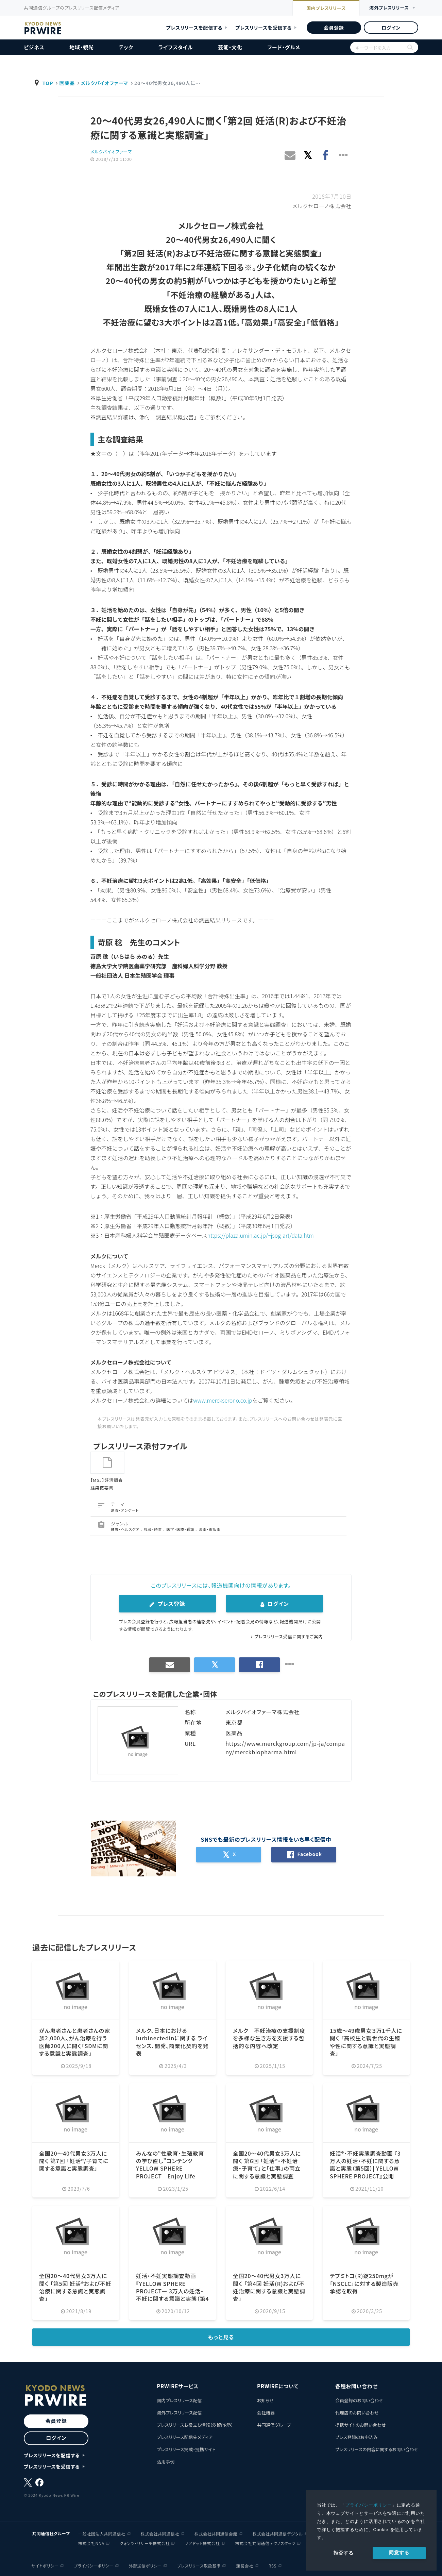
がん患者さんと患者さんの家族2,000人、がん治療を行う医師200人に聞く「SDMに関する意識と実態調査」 (74, 2041)
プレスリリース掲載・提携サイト (186, 2448)
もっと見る (221, 2336)
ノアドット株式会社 (202, 2542)
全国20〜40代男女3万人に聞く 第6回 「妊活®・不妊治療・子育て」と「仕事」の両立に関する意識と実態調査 (267, 2163)
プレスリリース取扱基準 (199, 2564)
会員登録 (334, 27)
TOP (47, 82)
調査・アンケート (125, 1509)
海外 (389, 8)
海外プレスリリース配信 (179, 2412)
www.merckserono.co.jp (222, 1400)
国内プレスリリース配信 (179, 2399)
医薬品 (67, 82)
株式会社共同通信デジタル (278, 2533)
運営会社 (244, 2564)
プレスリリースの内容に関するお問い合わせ (376, 2448)
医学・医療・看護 (181, 1528)
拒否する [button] (344, 2553)
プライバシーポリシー (368, 2505)
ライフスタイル (175, 47)
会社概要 (266, 2412)
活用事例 (165, 2461)
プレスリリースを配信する (194, 27)
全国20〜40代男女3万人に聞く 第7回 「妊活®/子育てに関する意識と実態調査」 (73, 2160)
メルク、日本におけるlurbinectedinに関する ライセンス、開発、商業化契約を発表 (172, 2041)
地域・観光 (81, 47)
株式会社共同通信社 (160, 2533)
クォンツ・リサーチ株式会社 (145, 2542)
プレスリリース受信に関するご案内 (288, 1636)
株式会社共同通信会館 (215, 2533)
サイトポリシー (45, 2564)
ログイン (391, 27)
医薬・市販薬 (210, 1528)
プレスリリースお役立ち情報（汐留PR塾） (195, 2424)
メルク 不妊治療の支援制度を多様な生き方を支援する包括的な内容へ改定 (269, 2037)
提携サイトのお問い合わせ (360, 2424)
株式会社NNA (91, 2542)
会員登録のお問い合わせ (359, 2399)
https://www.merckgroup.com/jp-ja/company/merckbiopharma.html (285, 1747)
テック (126, 47)
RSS (272, 2564)
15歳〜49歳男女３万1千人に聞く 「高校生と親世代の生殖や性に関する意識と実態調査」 (366, 2041)
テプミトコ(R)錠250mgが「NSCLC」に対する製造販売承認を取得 (364, 2282)
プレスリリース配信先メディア (185, 2436)
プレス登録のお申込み (356, 2436)
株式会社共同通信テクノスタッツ (265, 2542)
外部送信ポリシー (145, 2564)
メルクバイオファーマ (104, 82)
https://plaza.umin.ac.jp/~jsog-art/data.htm (260, 1235)
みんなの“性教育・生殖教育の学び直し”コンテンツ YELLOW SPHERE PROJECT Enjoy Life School (170, 2167)
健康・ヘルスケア (126, 1528)
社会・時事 (153, 1528)
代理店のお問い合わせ (357, 2412)
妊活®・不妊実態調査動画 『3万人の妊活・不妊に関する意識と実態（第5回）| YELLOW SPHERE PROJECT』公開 (365, 2163)
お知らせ (265, 2399)
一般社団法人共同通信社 (101, 2533)
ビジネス (34, 47)
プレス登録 (167, 1603)
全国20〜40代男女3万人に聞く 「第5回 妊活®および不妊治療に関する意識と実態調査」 (75, 2286)
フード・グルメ (283, 47)
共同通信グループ (274, 2424)
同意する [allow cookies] (399, 2552)
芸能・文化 (230, 47)
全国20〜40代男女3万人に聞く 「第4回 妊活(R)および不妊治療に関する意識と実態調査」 (269, 2286)
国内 (325, 8)
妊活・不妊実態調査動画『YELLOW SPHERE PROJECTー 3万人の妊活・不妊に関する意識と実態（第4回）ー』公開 (172, 2290)
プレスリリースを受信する (263, 27)
